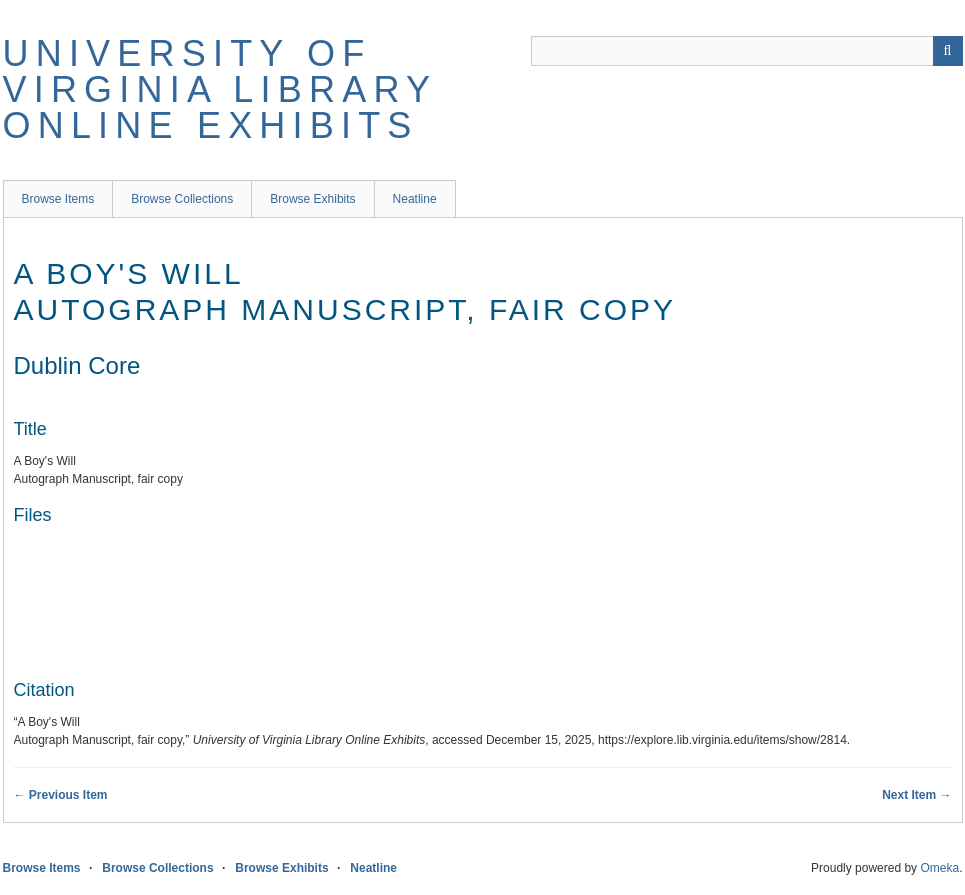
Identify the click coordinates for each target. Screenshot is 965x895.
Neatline (415, 199)
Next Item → (916, 795)
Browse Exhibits (312, 199)
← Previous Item (61, 795)
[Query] (747, 51)
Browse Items (58, 199)
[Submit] (948, 51)
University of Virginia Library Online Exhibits (220, 89)
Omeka (939, 868)
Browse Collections (182, 199)
